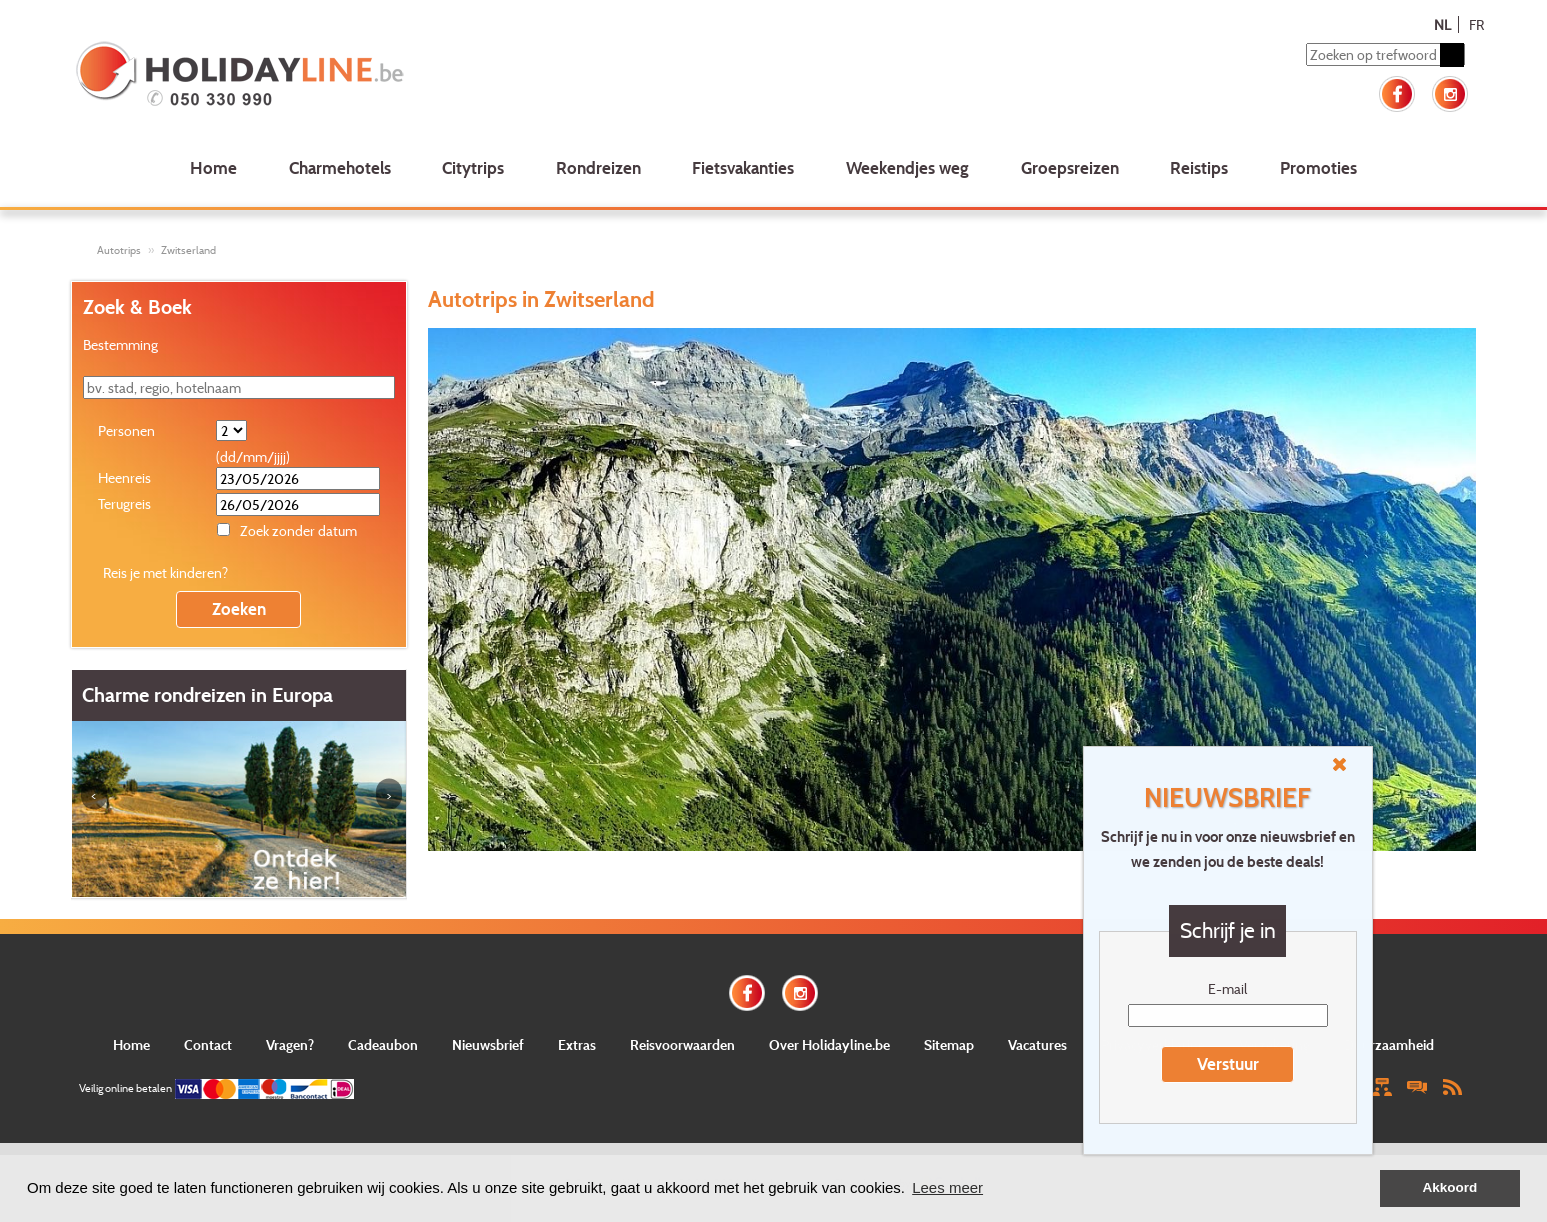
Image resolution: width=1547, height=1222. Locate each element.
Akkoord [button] (1450, 1187)
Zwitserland (188, 250)
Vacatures (1037, 1044)
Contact (208, 1044)
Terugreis (124, 503)
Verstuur (1228, 1063)
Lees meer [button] (947, 1187)
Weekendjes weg (907, 167)
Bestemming (120, 344)
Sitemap (949, 1044)
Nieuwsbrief (488, 1044)
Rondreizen (598, 167)
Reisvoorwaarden (682, 1044)
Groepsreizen (1070, 167)
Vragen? (290, 1044)
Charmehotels (340, 167)
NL (1442, 24)
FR (1476, 24)
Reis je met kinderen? (165, 572)
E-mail (1227, 988)
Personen (126, 430)
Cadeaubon (383, 1044)
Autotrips (119, 250)
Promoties (1318, 167)
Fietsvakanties (743, 167)
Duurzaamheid (1389, 1044)
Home (213, 167)
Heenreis (124, 477)
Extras (577, 1044)
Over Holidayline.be (829, 1044)
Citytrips (473, 167)
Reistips (1199, 167)
